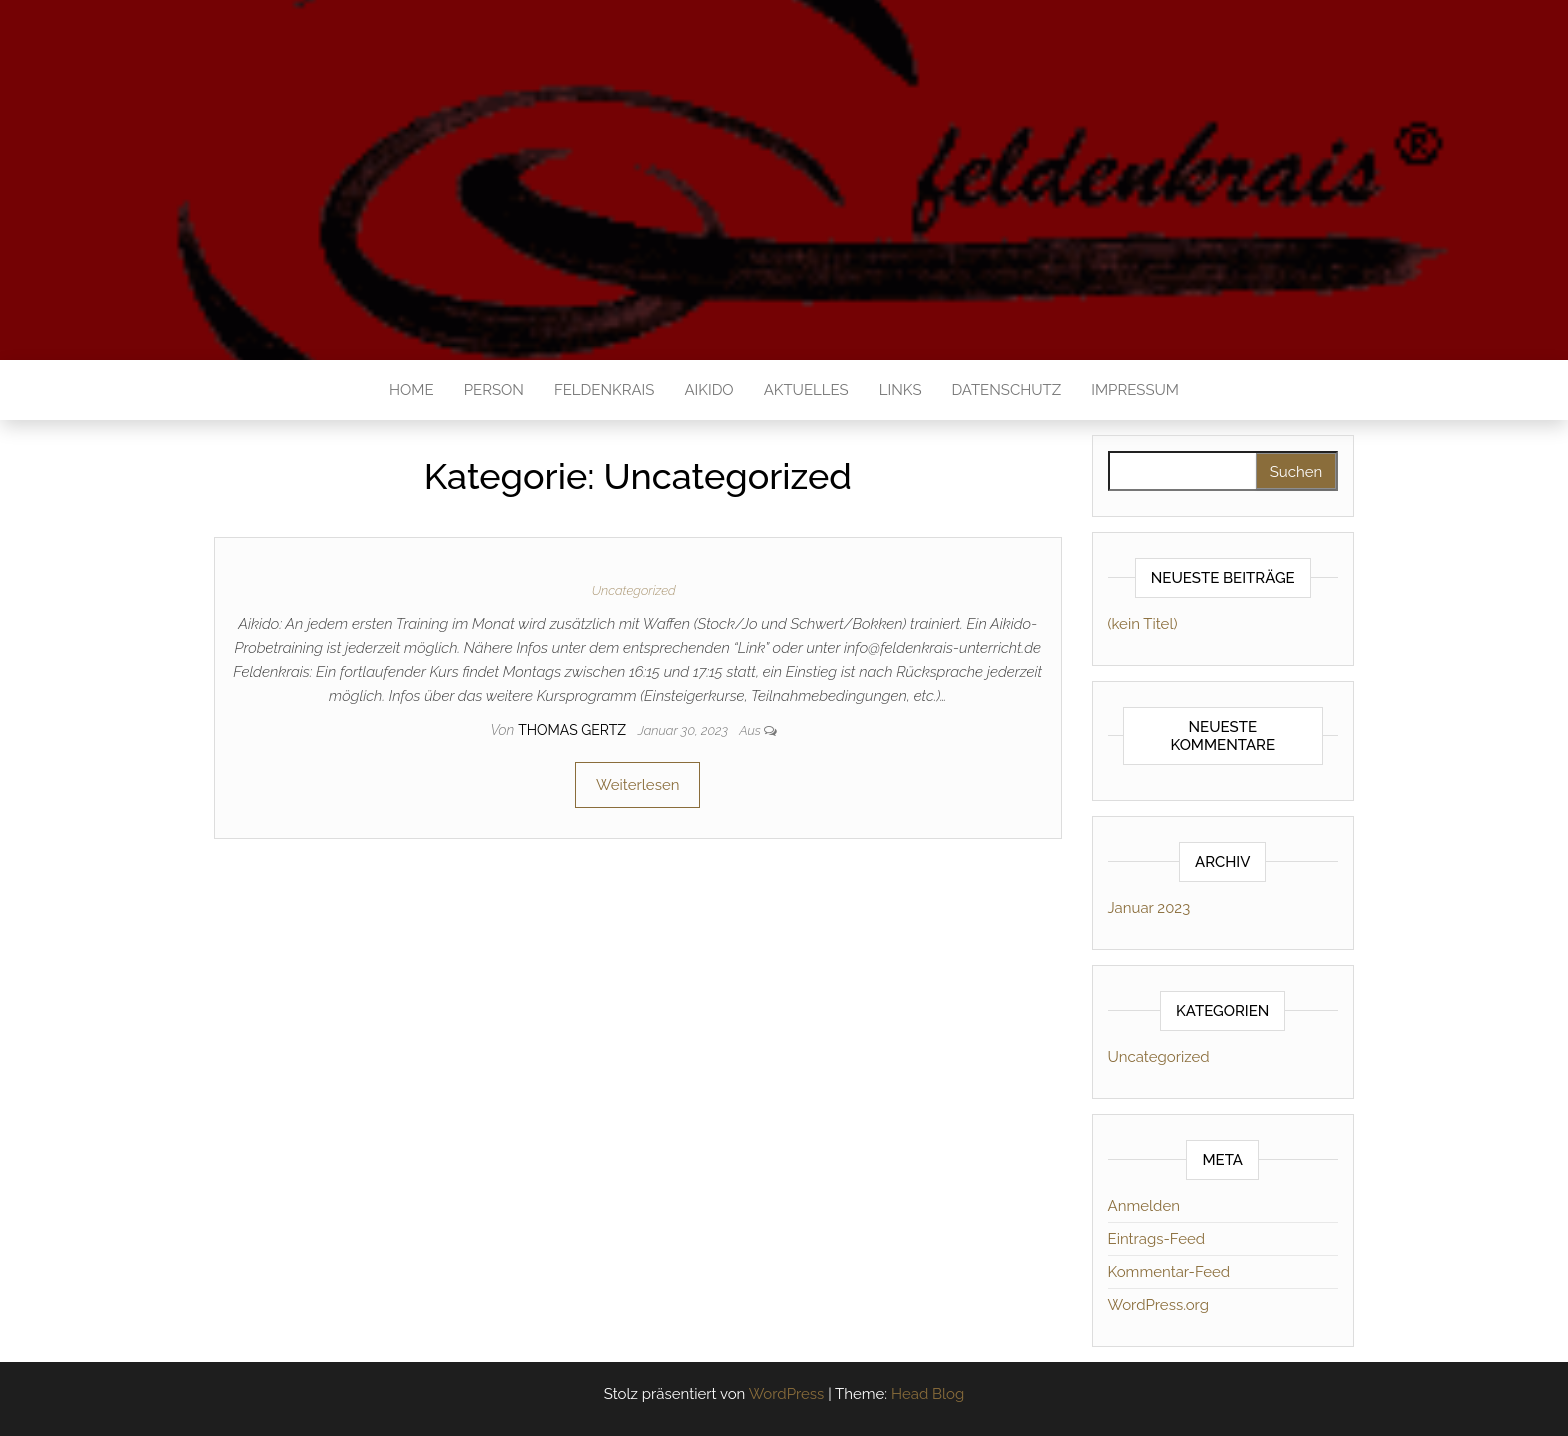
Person (494, 390)
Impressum (1135, 390)
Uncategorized (634, 590)
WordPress (787, 1394)
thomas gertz (574, 730)
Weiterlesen (637, 785)
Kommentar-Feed (1169, 1272)
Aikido (708, 390)
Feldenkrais (604, 390)
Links (900, 390)
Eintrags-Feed (1157, 1239)
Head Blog (927, 1394)
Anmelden (1144, 1206)
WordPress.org (1158, 1305)
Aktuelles (806, 390)
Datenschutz (1006, 390)
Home (411, 390)
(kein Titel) (1143, 624)
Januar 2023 (1149, 908)
